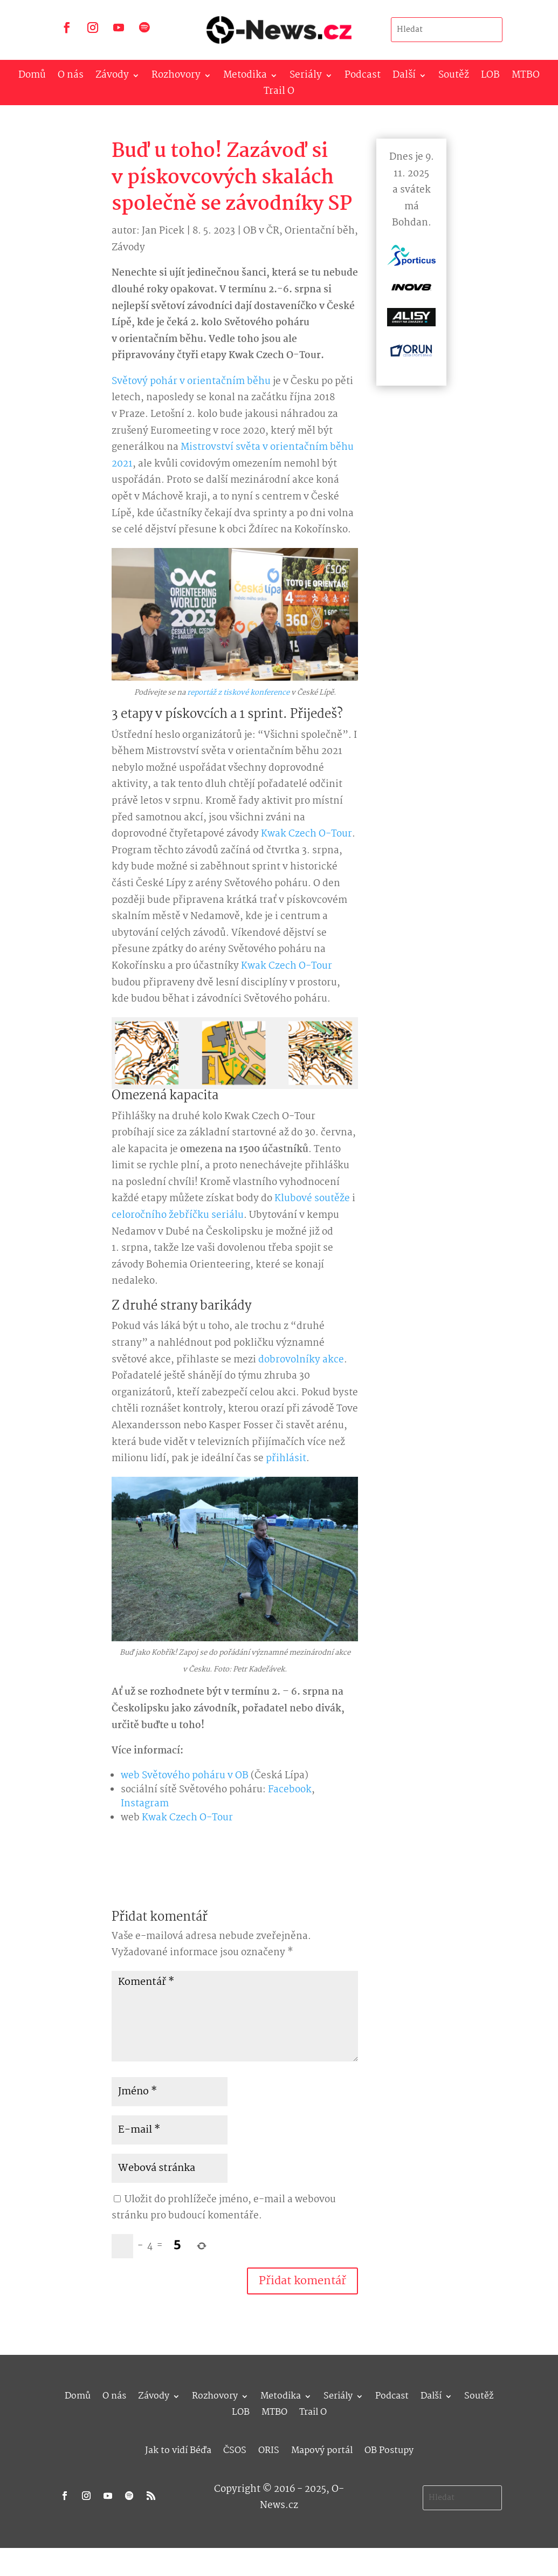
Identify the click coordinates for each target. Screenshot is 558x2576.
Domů (32, 77)
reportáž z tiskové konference (238, 692)
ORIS (268, 2449)
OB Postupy (389, 2449)
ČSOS (234, 2449)
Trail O (279, 93)
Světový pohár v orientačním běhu (191, 381)
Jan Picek (163, 231)
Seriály (306, 77)
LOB (490, 77)
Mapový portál (322, 2449)
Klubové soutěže (312, 1199)
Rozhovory (176, 77)
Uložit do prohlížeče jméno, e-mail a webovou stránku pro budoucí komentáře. (224, 2208)
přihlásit (286, 1459)
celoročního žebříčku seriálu (178, 1215)
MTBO (526, 77)
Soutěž (453, 77)
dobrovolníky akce (301, 1360)
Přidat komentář (302, 2281)
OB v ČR (261, 231)
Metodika (245, 77)
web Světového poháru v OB (185, 1776)
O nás (71, 77)
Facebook (290, 1790)
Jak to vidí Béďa (178, 2449)
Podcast (363, 77)
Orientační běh (320, 231)
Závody (112, 77)
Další (404, 77)
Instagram (145, 1804)
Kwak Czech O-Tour (306, 834)
